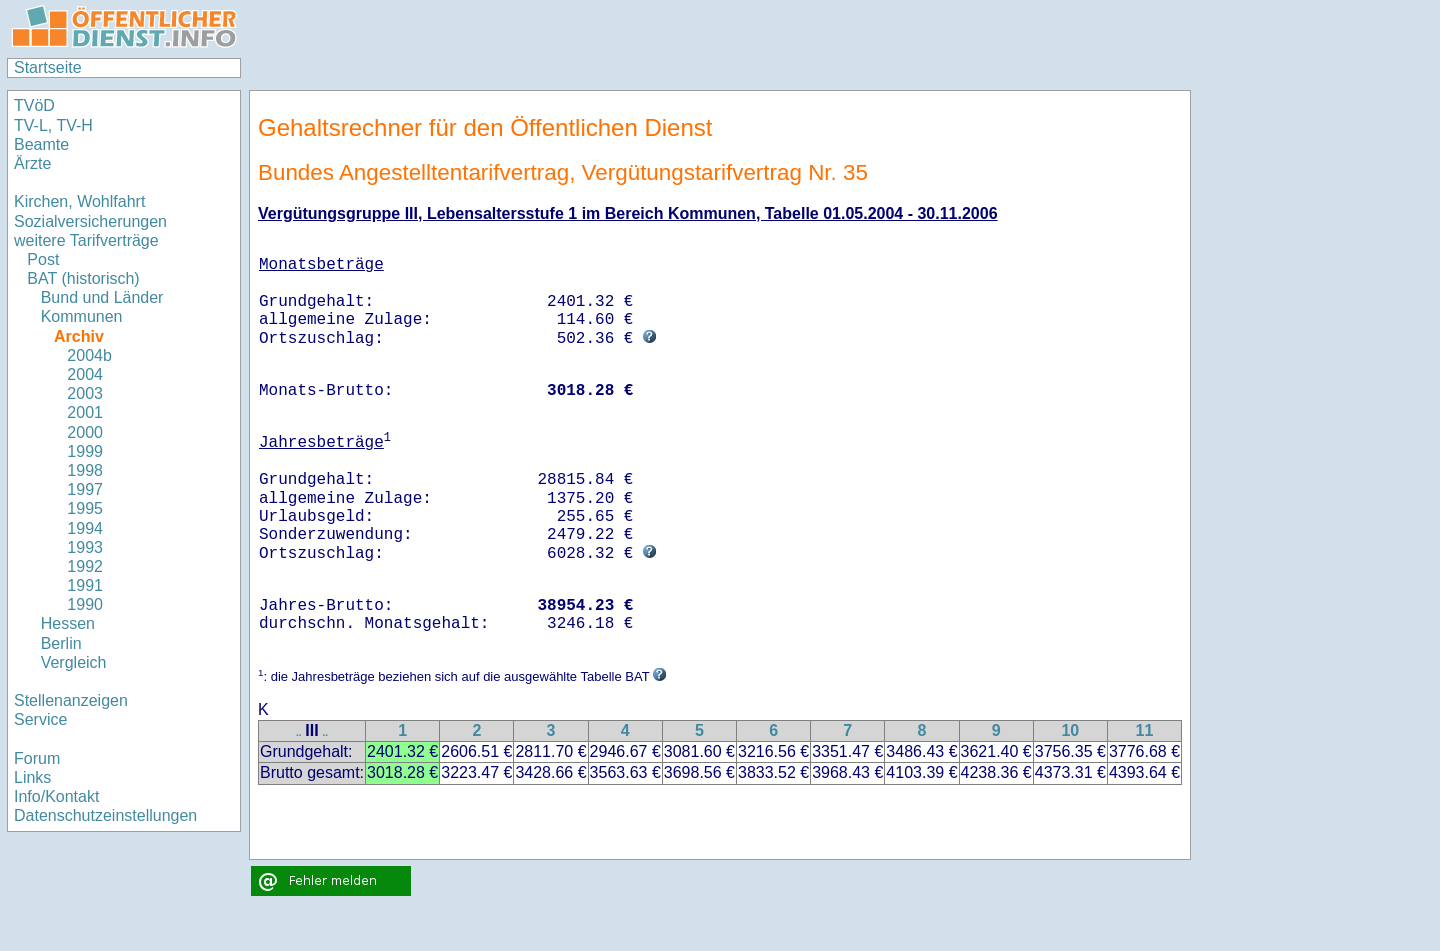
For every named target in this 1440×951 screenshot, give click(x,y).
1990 (85, 604)
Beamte (41, 144)
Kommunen (82, 316)
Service (40, 719)
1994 (85, 528)
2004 (85, 374)
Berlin (61, 643)
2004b (89, 355)
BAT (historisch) (83, 278)
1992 (85, 566)
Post (43, 259)
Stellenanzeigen (71, 700)
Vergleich (74, 662)
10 (1070, 730)
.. (299, 732)
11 (1145, 730)
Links (32, 777)
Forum (37, 758)
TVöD (34, 105)
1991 (85, 585)
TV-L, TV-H (53, 125)
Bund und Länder (102, 297)
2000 (85, 432)
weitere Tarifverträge (86, 240)
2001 (85, 412)
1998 (85, 470)
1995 (85, 508)
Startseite (48, 67)
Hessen (68, 623)
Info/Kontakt (56, 796)
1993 (85, 547)
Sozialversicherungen (90, 221)
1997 (85, 489)
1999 (85, 451)
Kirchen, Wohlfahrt (79, 201)
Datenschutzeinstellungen (105, 815)
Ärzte (32, 163)
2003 (85, 393)
